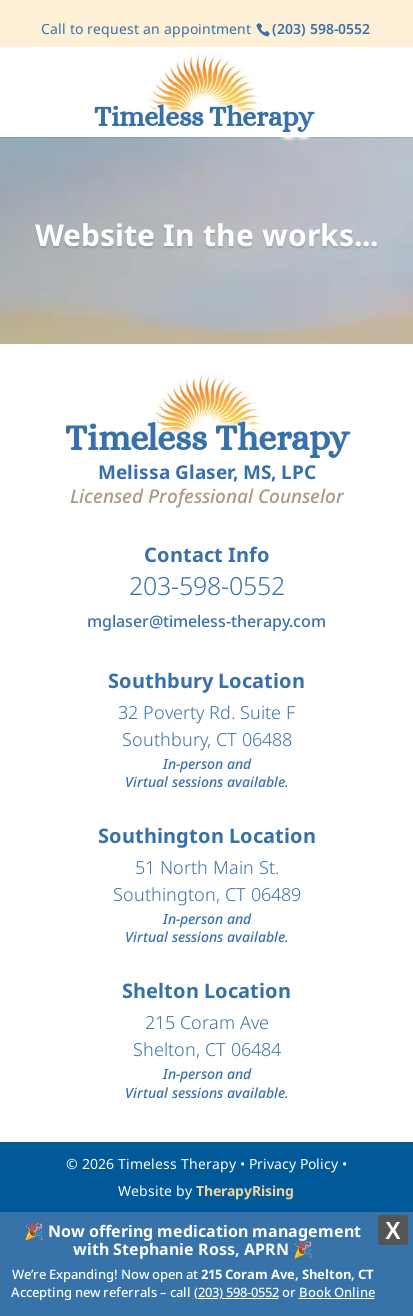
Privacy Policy (293, 1163)
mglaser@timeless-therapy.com (206, 621)
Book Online (337, 1292)
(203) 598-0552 (236, 1292)
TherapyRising (245, 1190)
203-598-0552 (207, 585)
